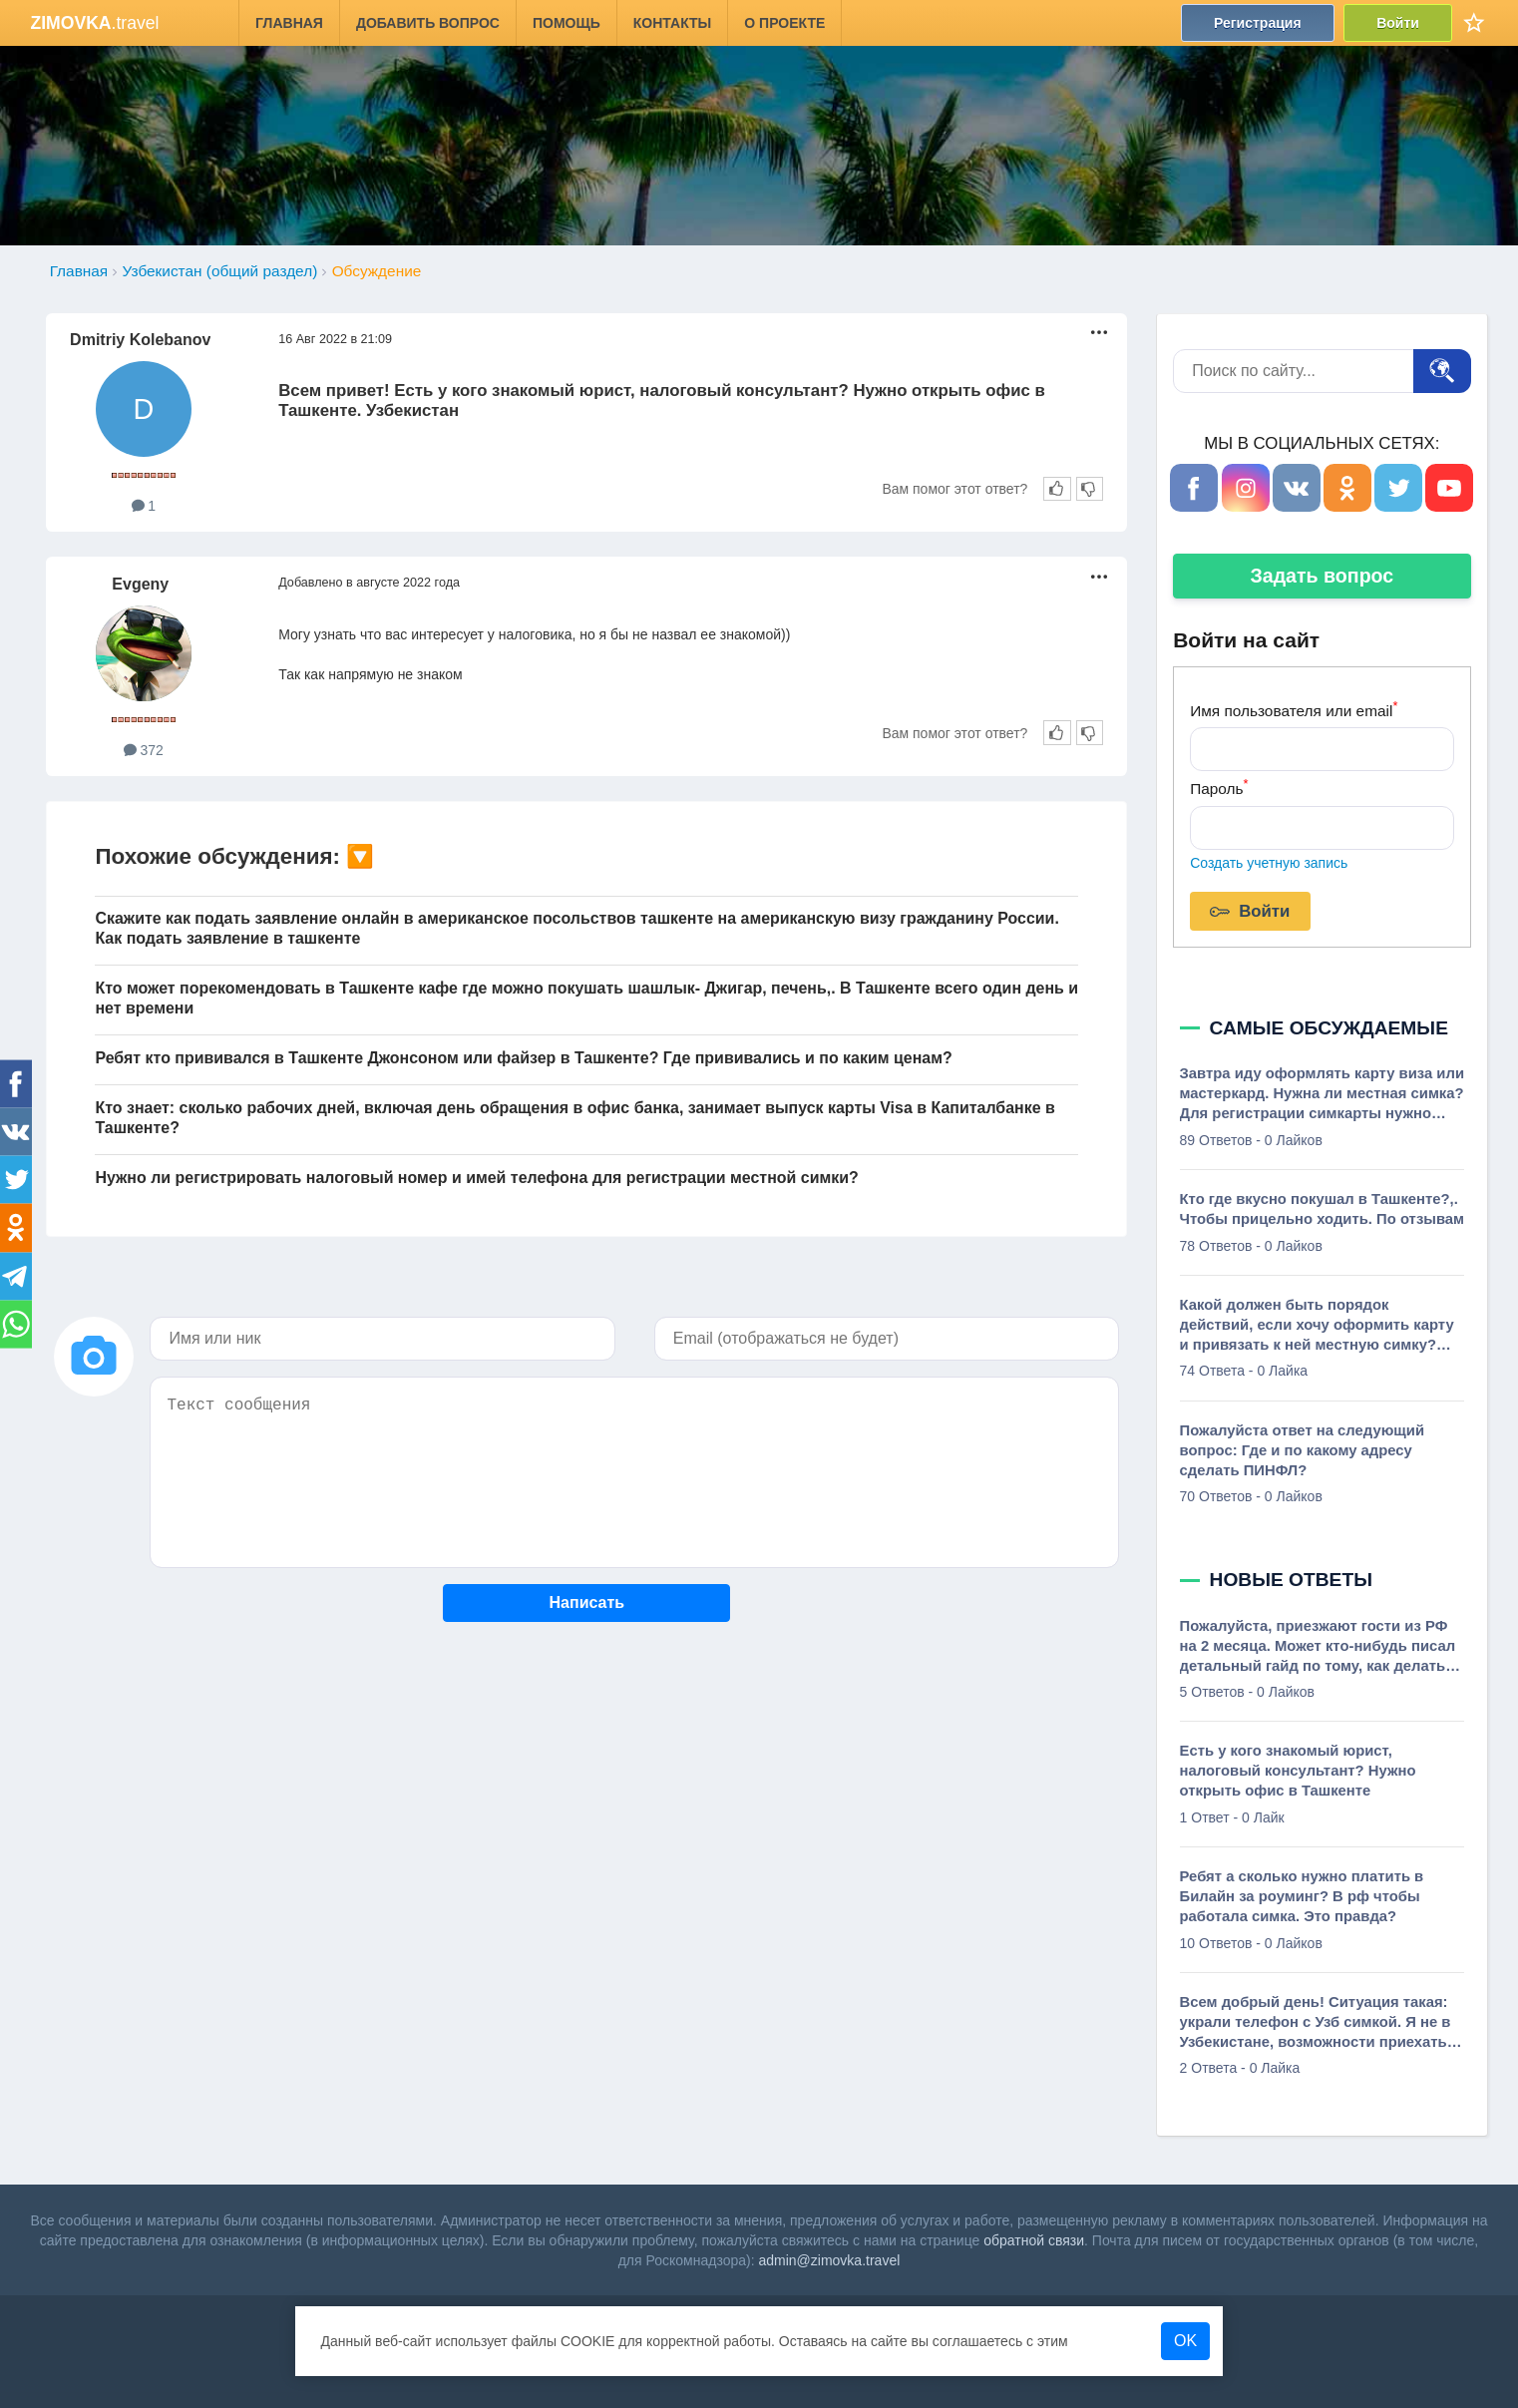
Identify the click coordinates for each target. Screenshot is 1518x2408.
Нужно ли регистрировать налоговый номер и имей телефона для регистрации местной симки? (476, 1177)
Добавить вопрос (428, 23)
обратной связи (1033, 2240)
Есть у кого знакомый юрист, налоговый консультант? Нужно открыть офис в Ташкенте (1298, 1771)
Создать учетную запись (1268, 863)
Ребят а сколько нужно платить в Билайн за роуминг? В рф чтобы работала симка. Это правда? (1302, 1896)
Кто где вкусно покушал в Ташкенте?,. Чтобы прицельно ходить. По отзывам (1322, 1209)
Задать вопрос (1321, 576)
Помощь (566, 23)
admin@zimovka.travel (829, 2260)
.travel (94, 23)
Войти (1398, 23)
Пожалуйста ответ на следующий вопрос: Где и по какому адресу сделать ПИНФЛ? (1302, 1450)
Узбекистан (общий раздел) (220, 270)
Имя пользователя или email (1293, 708)
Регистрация (1258, 23)
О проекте (785, 23)
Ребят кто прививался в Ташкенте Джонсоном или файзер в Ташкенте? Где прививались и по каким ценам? (523, 1057)
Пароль (1219, 786)
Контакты (672, 23)
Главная (289, 23)
